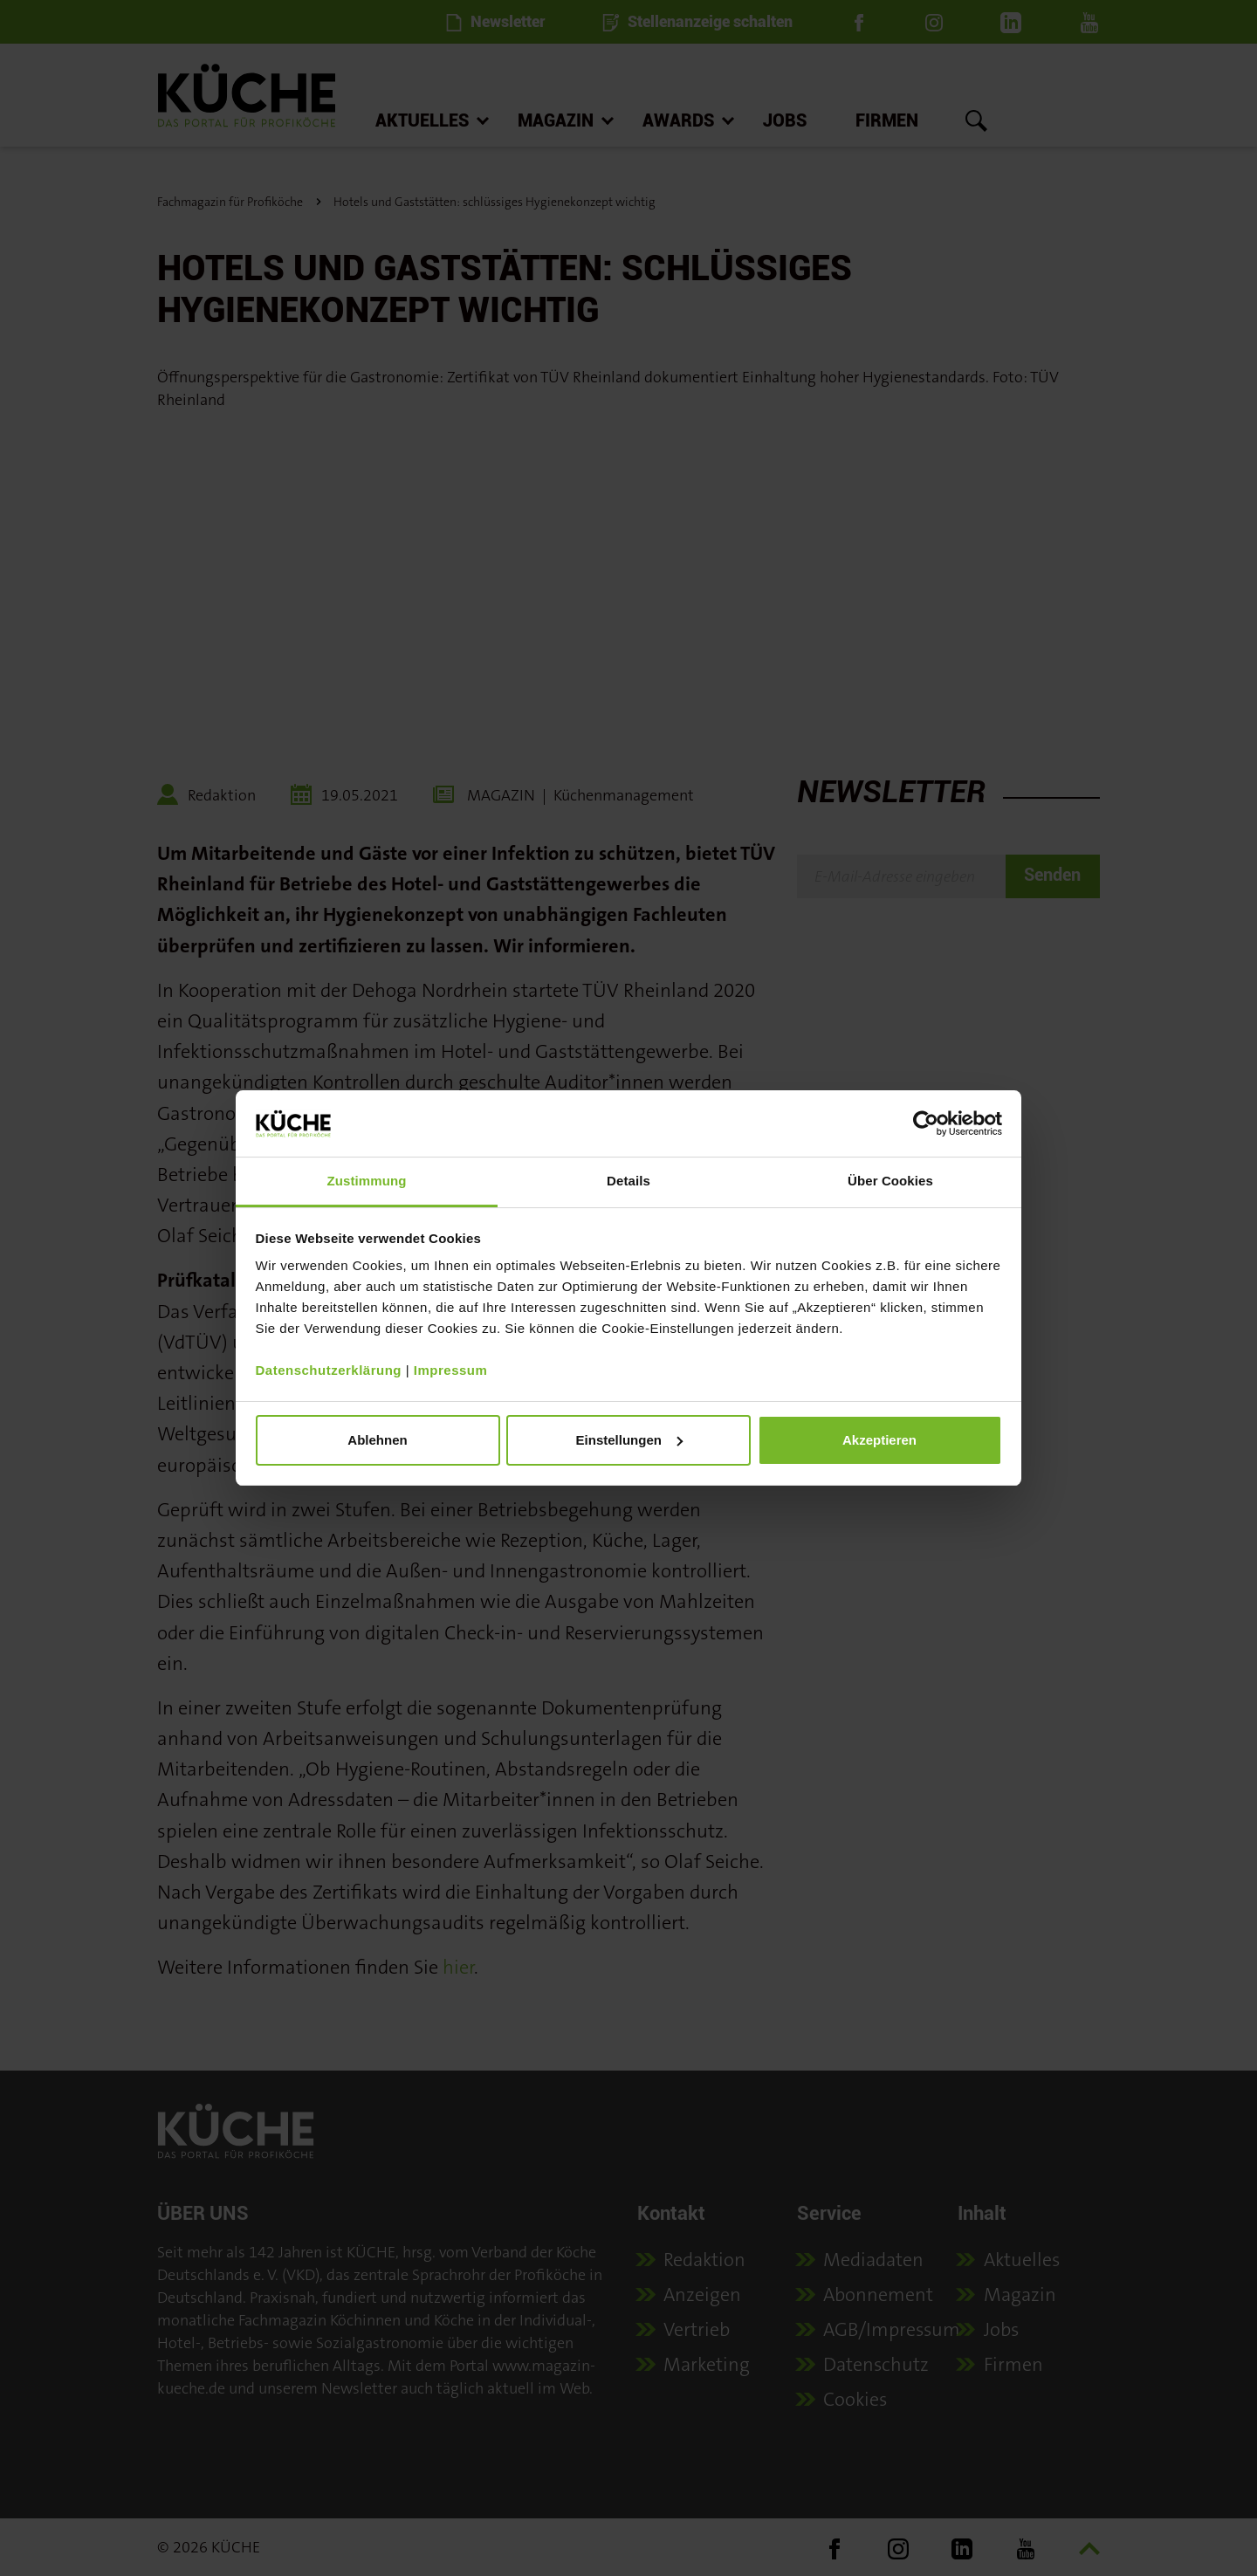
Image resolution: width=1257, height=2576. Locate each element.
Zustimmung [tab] (367, 1180)
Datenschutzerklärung (329, 1370)
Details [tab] (628, 1180)
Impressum (451, 1370)
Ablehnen (377, 1439)
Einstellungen (629, 1439)
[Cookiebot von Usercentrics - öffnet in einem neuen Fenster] (925, 1123)
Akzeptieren (879, 1439)
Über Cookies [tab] (890, 1180)
